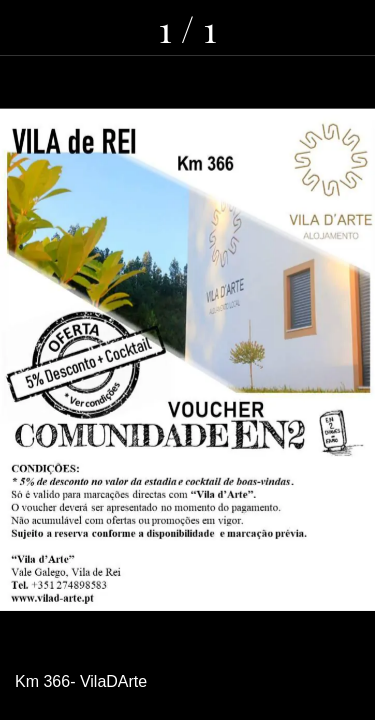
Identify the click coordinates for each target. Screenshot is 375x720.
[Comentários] (295, 28)
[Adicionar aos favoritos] (347, 28)
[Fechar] (28, 28)
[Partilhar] (243, 28)
